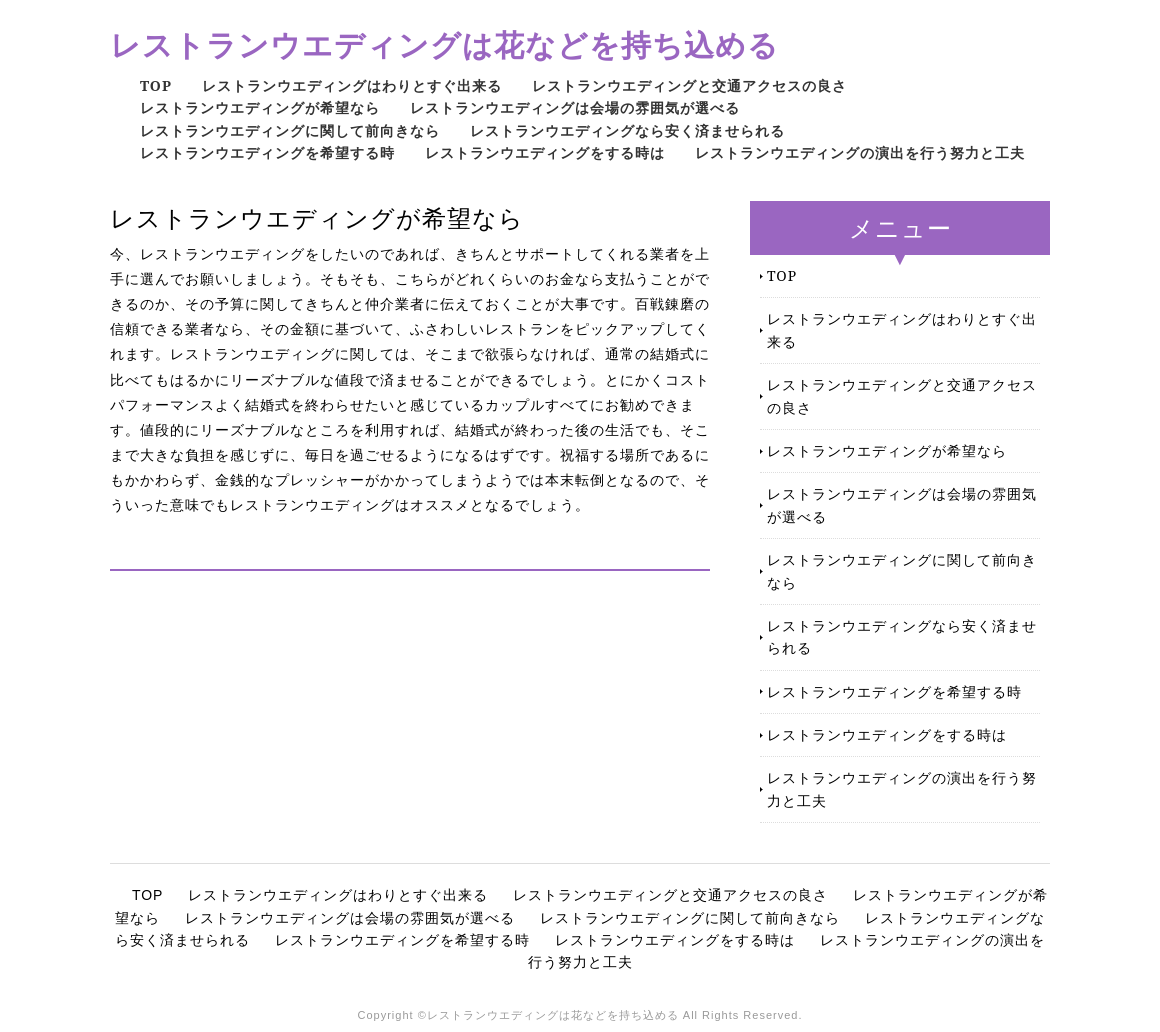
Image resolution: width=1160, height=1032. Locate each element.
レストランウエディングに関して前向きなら (290, 130)
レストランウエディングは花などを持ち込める (444, 44)
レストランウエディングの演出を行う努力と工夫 (860, 152)
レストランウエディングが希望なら (260, 107)
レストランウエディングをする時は (545, 152)
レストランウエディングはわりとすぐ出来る (352, 85)
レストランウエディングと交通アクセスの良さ (689, 85)
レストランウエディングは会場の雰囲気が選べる (575, 107)
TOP (156, 85)
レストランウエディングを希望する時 (267, 152)
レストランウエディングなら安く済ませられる (627, 130)
